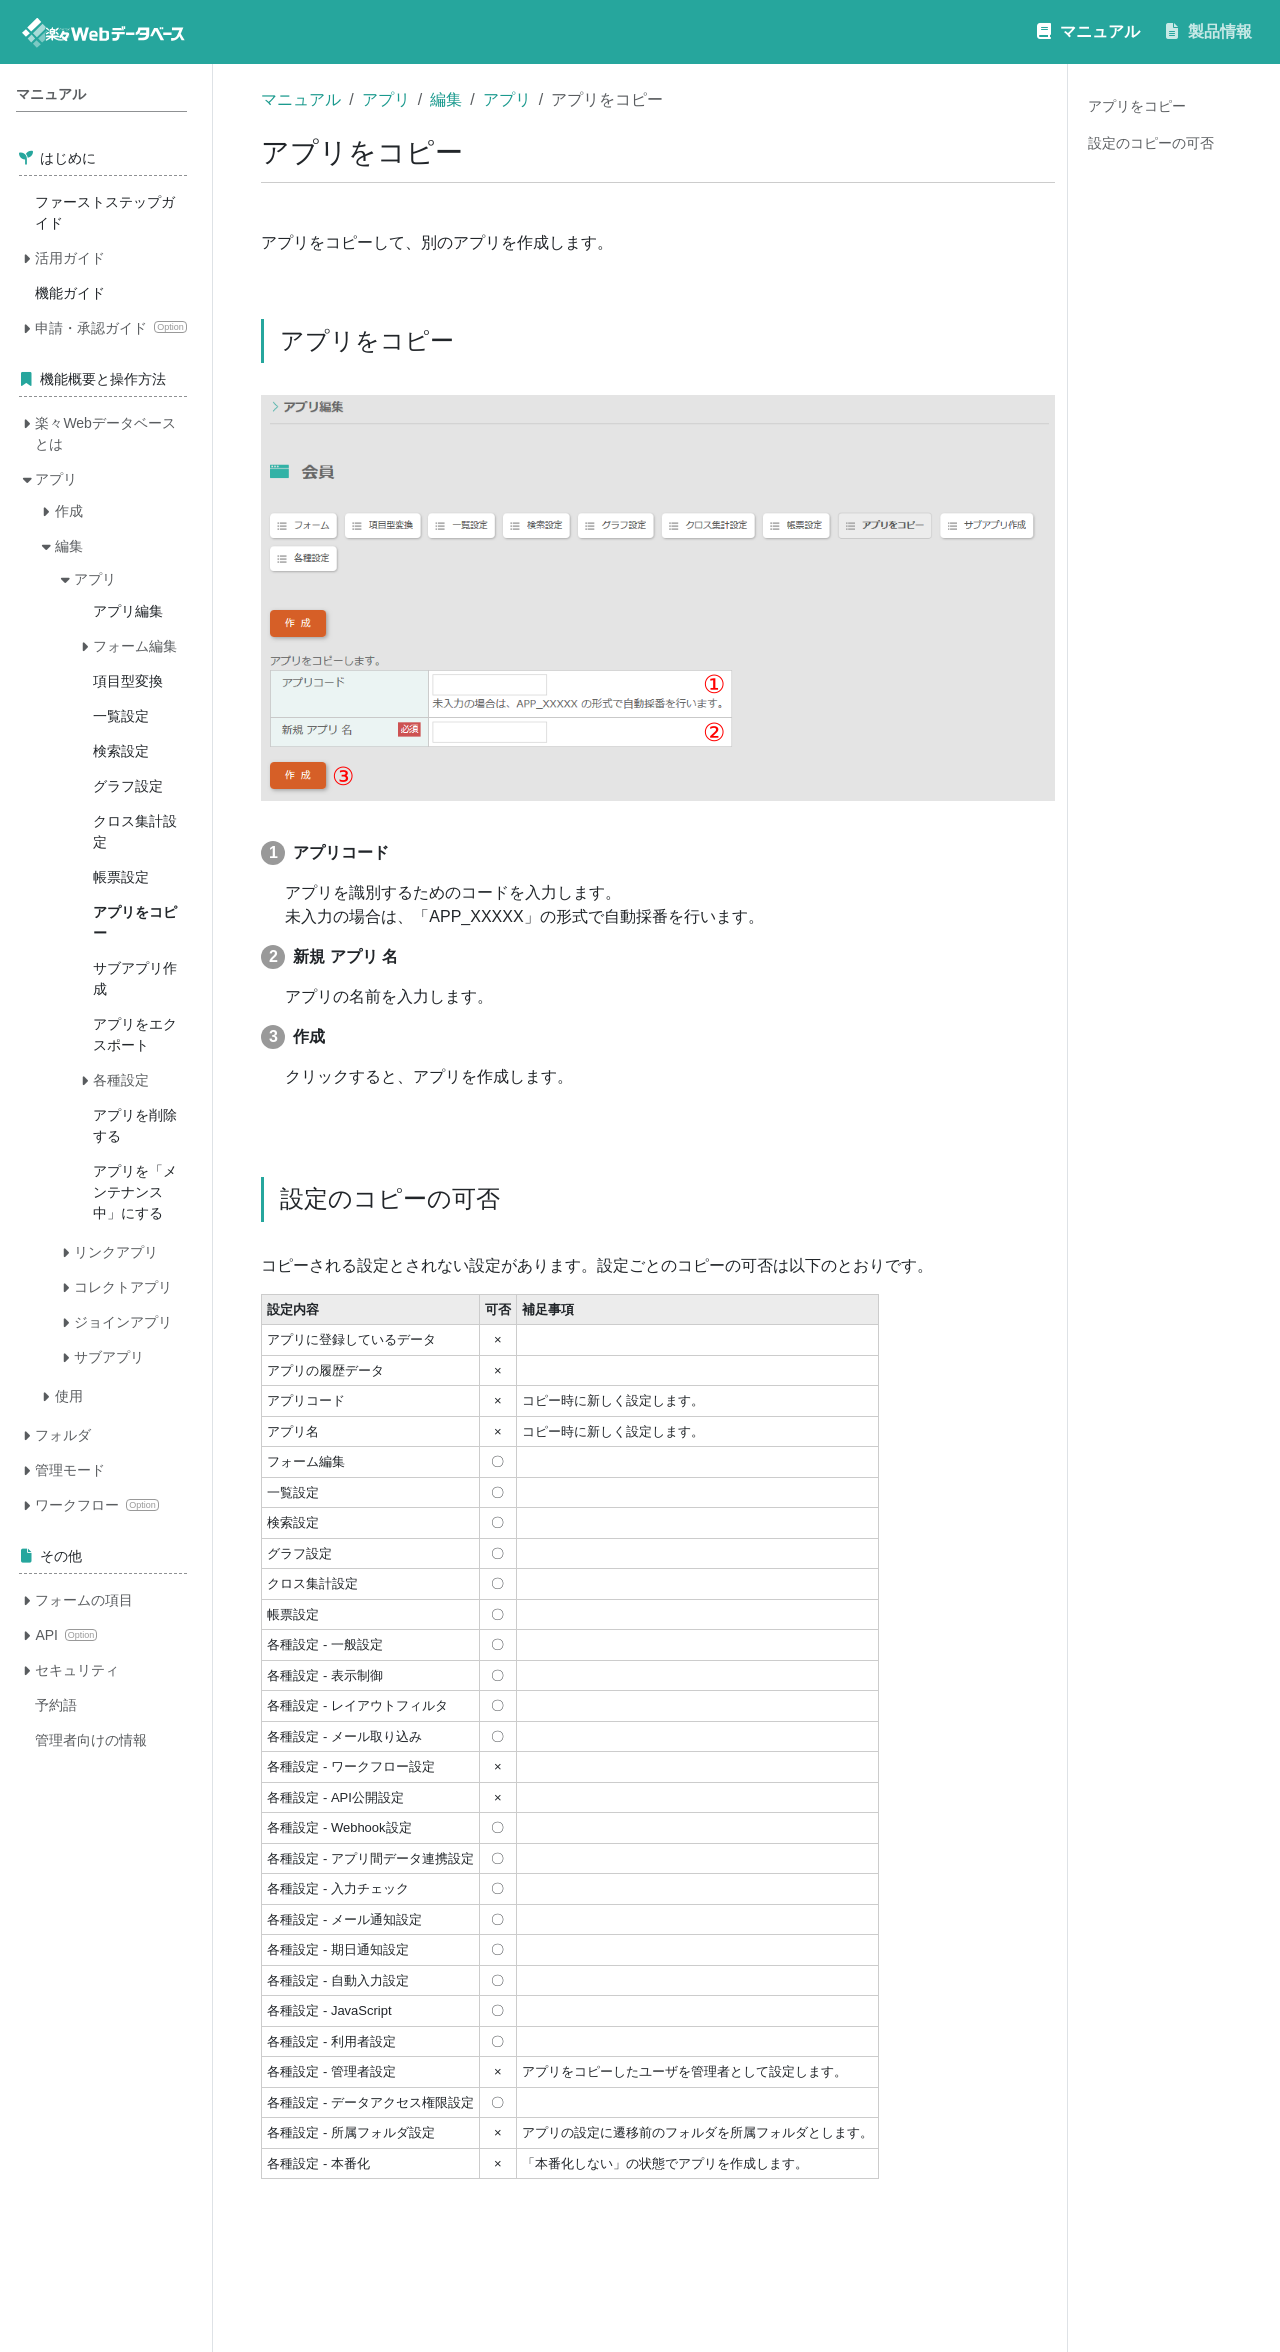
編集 (446, 99)
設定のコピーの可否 (1151, 143)
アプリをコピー (1137, 106)
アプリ (386, 99)
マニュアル (301, 99)
